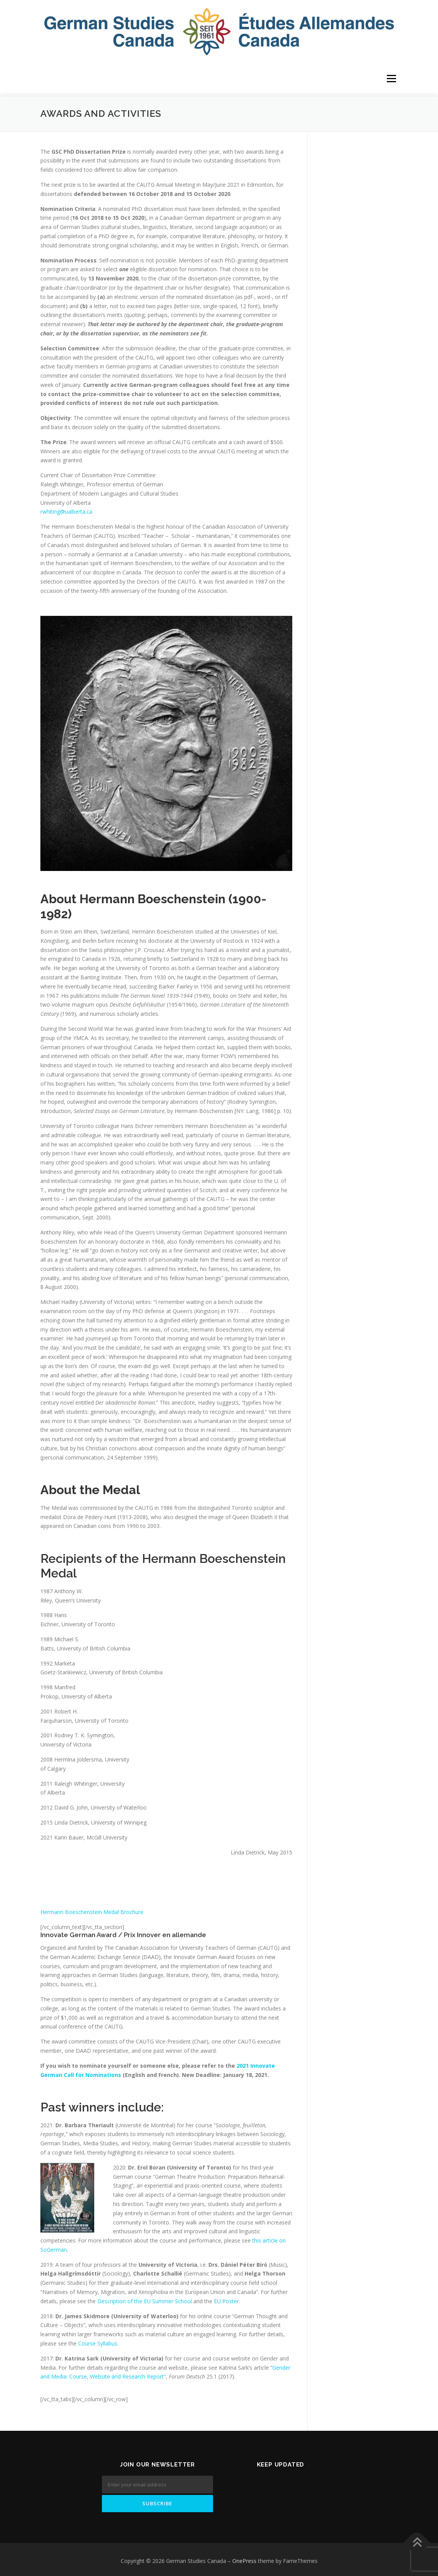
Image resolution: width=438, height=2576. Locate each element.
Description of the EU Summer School (144, 2298)
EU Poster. (227, 2298)
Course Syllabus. (98, 2340)
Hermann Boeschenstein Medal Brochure (91, 1909)
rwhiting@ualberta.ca (66, 509)
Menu (391, 78)
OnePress (244, 2557)
